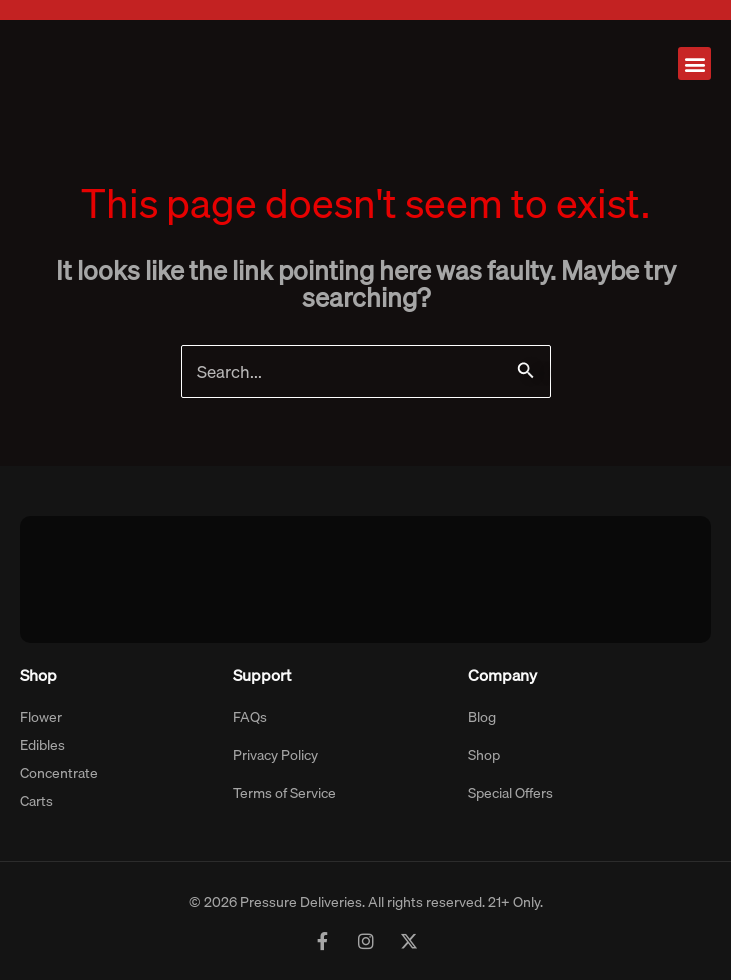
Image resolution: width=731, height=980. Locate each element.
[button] (694, 63)
